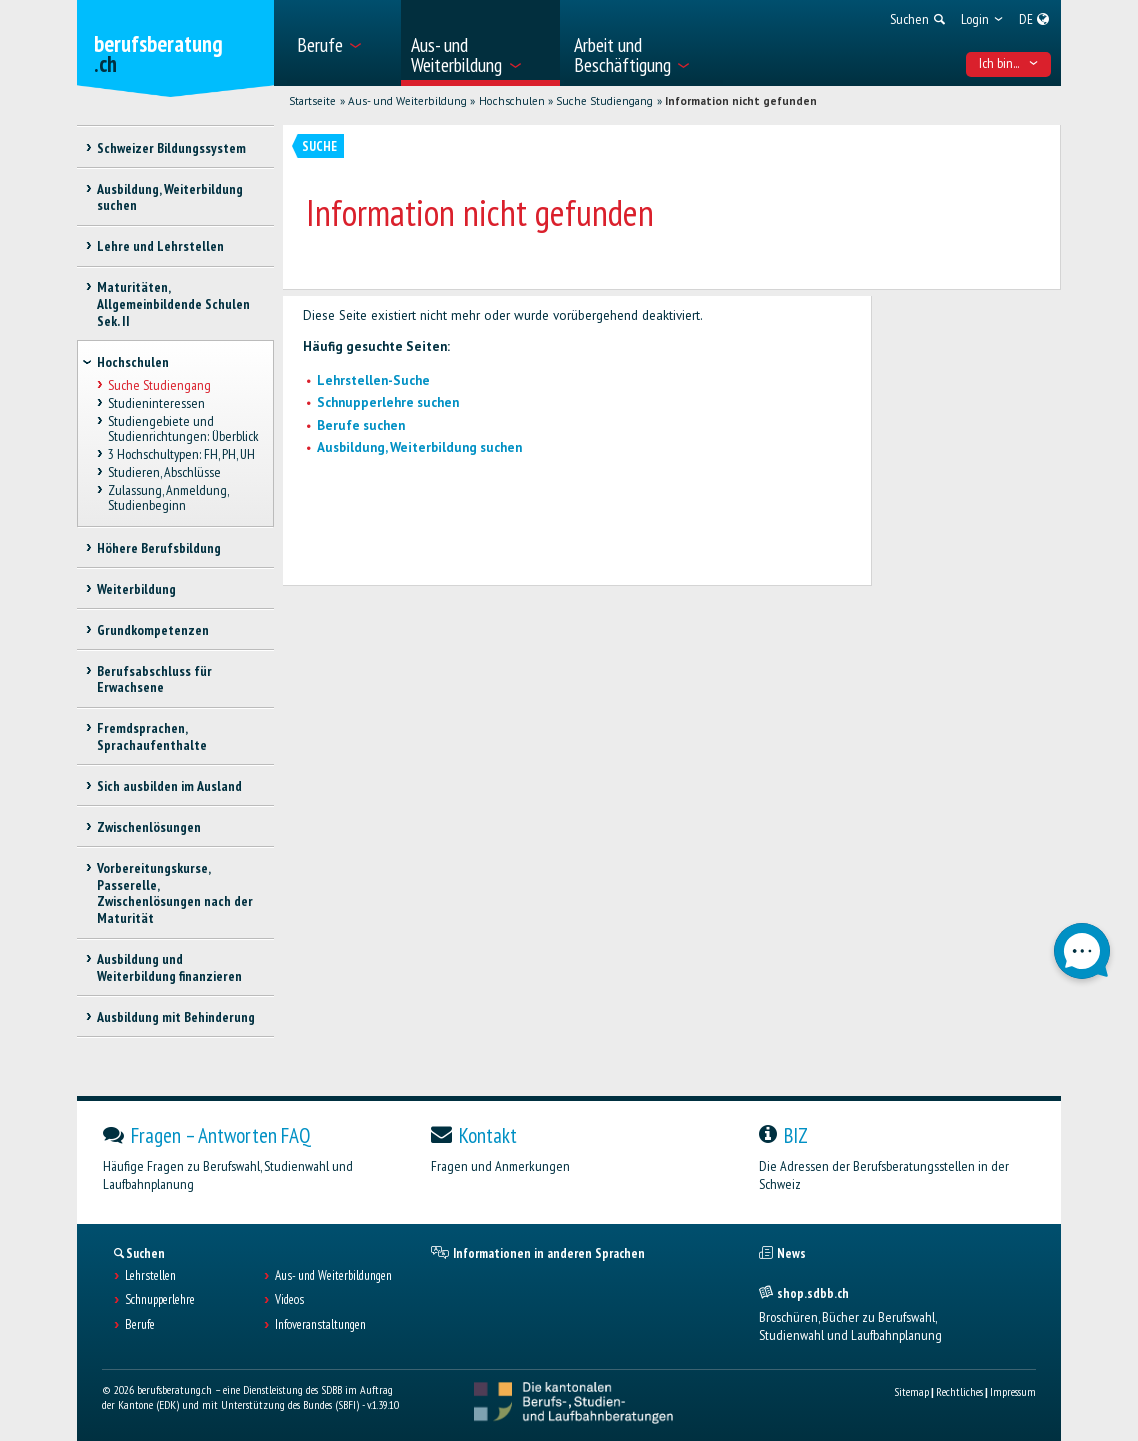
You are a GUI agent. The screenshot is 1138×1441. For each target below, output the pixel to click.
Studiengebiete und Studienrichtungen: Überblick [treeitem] (183, 428)
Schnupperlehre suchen (388, 402)
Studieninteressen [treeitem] (156, 403)
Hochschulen (512, 101)
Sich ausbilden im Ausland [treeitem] (169, 786)
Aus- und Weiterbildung (407, 101)
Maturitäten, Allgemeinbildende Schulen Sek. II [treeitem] (173, 304)
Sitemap (911, 1391)
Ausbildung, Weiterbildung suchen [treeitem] (170, 197)
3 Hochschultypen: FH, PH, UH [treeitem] (181, 454)
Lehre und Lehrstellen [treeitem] (160, 246)
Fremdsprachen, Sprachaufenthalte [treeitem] (152, 736)
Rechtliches (959, 1391)
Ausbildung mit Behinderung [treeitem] (176, 1017)
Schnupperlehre (160, 1300)
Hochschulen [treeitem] (133, 362)
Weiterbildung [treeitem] (136, 589)
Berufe (140, 1325)
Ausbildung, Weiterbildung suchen (419, 447)
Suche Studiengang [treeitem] (159, 385)
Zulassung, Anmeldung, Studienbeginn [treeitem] (168, 498)
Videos (289, 1300)
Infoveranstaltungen (320, 1325)
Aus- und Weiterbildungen (333, 1276)
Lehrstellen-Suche (373, 380)
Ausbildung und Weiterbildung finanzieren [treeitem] (169, 967)
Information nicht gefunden (741, 101)
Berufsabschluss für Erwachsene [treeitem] (154, 679)
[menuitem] (342, 43)
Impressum (1013, 1391)
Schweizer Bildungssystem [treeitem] (171, 148)
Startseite (312, 101)
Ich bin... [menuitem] (1009, 63)
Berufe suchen (361, 425)
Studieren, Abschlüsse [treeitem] (164, 473)
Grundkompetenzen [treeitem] (153, 630)
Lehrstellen (150, 1276)
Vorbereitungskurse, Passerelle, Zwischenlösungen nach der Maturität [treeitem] (175, 893)
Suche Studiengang (604, 101)
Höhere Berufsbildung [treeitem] (159, 548)
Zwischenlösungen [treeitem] (149, 827)
